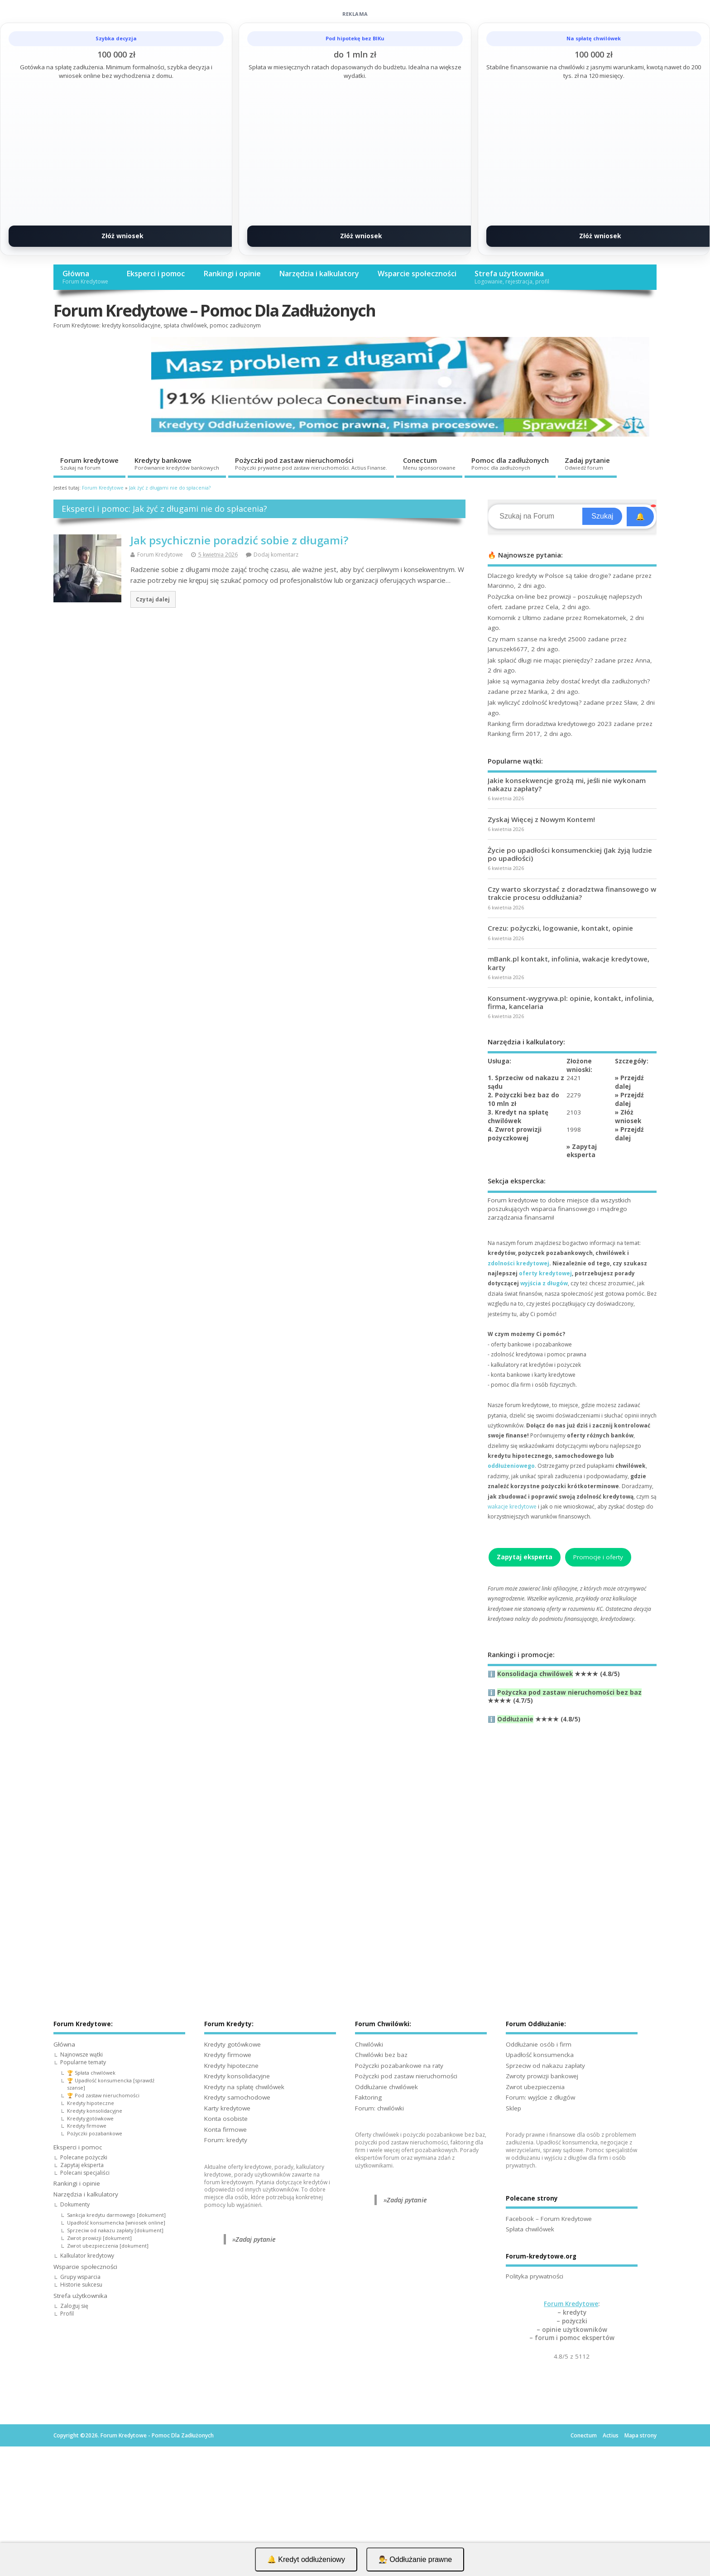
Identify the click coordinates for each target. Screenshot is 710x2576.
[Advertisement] (572, 1838)
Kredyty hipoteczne (90, 2103)
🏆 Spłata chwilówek (91, 2072)
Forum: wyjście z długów (540, 2097)
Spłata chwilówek (530, 2229)
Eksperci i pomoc (155, 274)
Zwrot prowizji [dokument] (99, 2238)
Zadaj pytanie (587, 463)
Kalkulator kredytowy (87, 2255)
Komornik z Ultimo (514, 618)
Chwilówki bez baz (381, 2055)
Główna (85, 277)
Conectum (429, 463)
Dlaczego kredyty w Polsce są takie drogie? (549, 576)
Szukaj (602, 516)
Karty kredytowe (227, 2108)
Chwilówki (369, 2044)
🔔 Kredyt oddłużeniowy (306, 2559)
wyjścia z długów (544, 1283)
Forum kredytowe (89, 463)
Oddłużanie (515, 1719)
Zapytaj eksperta (581, 1151)
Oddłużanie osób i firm (538, 2044)
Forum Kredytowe (160, 554)
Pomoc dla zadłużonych (510, 463)
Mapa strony (640, 2435)
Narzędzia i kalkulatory (319, 274)
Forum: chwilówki (379, 2108)
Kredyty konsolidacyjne (94, 2110)
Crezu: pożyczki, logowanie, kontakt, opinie (560, 927)
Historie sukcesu (81, 2284)
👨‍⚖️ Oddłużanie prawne (415, 2559)
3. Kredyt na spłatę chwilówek (518, 1116)
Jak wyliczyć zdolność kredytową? (534, 702)
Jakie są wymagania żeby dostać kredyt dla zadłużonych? (569, 681)
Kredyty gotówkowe (90, 2118)
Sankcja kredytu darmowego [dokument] (116, 2214)
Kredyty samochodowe (237, 2097)
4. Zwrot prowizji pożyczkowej (515, 1133)
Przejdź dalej (629, 1082)
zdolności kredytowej (518, 1263)
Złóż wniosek (122, 235)
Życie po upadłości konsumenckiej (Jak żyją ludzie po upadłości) (570, 854)
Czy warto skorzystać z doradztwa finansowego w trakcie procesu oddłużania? (572, 893)
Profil (67, 2313)
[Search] (536, 516)
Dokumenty (75, 2204)
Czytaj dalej (153, 599)
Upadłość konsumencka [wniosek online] (116, 2222)
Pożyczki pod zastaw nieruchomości (311, 463)
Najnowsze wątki (81, 2054)
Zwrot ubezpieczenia (535, 2087)
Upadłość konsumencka (540, 2055)
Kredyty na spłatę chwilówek (244, 2087)
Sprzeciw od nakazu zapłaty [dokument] (115, 2230)
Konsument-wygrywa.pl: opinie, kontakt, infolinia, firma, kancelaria (571, 1002)
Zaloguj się (74, 2306)
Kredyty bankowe (176, 463)
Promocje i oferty (598, 1557)
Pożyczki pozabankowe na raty (399, 2066)
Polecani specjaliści (85, 2173)
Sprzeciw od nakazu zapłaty (545, 2066)
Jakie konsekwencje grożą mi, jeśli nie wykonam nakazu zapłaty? (567, 784)
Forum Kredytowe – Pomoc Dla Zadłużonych (214, 310)
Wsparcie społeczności (417, 274)
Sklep (513, 2108)
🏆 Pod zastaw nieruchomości (103, 2095)
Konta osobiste (226, 2119)
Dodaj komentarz (276, 554)
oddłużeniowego (511, 1466)
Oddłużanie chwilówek (386, 2087)
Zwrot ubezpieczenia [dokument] (108, 2245)
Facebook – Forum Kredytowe (549, 2219)
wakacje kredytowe (512, 1506)
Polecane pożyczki (83, 2157)
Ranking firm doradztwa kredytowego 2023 (550, 724)
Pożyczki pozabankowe (94, 2133)
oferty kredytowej (545, 1273)
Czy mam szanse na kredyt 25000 (537, 639)
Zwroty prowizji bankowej (542, 2076)
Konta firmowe (225, 2129)
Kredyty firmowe (86, 2125)
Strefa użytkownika (512, 277)
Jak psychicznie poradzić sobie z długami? (239, 540)
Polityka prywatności (534, 2276)
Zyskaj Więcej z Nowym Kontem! (541, 819)
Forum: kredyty (225, 2140)
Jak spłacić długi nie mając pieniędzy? (540, 660)
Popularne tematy (83, 2062)
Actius (611, 2435)
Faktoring (368, 2097)
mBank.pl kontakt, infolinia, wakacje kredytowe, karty (568, 962)
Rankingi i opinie (232, 274)
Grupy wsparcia (80, 2277)
